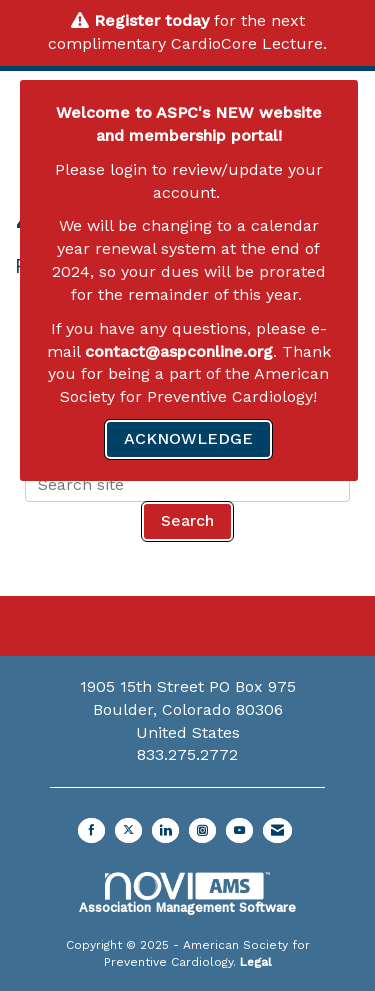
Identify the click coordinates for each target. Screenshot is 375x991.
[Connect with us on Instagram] (202, 830)
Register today (151, 20)
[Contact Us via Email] (277, 830)
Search (187, 520)
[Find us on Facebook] (91, 830)
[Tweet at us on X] (128, 830)
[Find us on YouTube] (239, 830)
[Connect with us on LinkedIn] (165, 830)
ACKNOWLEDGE (188, 438)
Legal (256, 962)
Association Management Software (187, 893)
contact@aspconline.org (179, 351)
